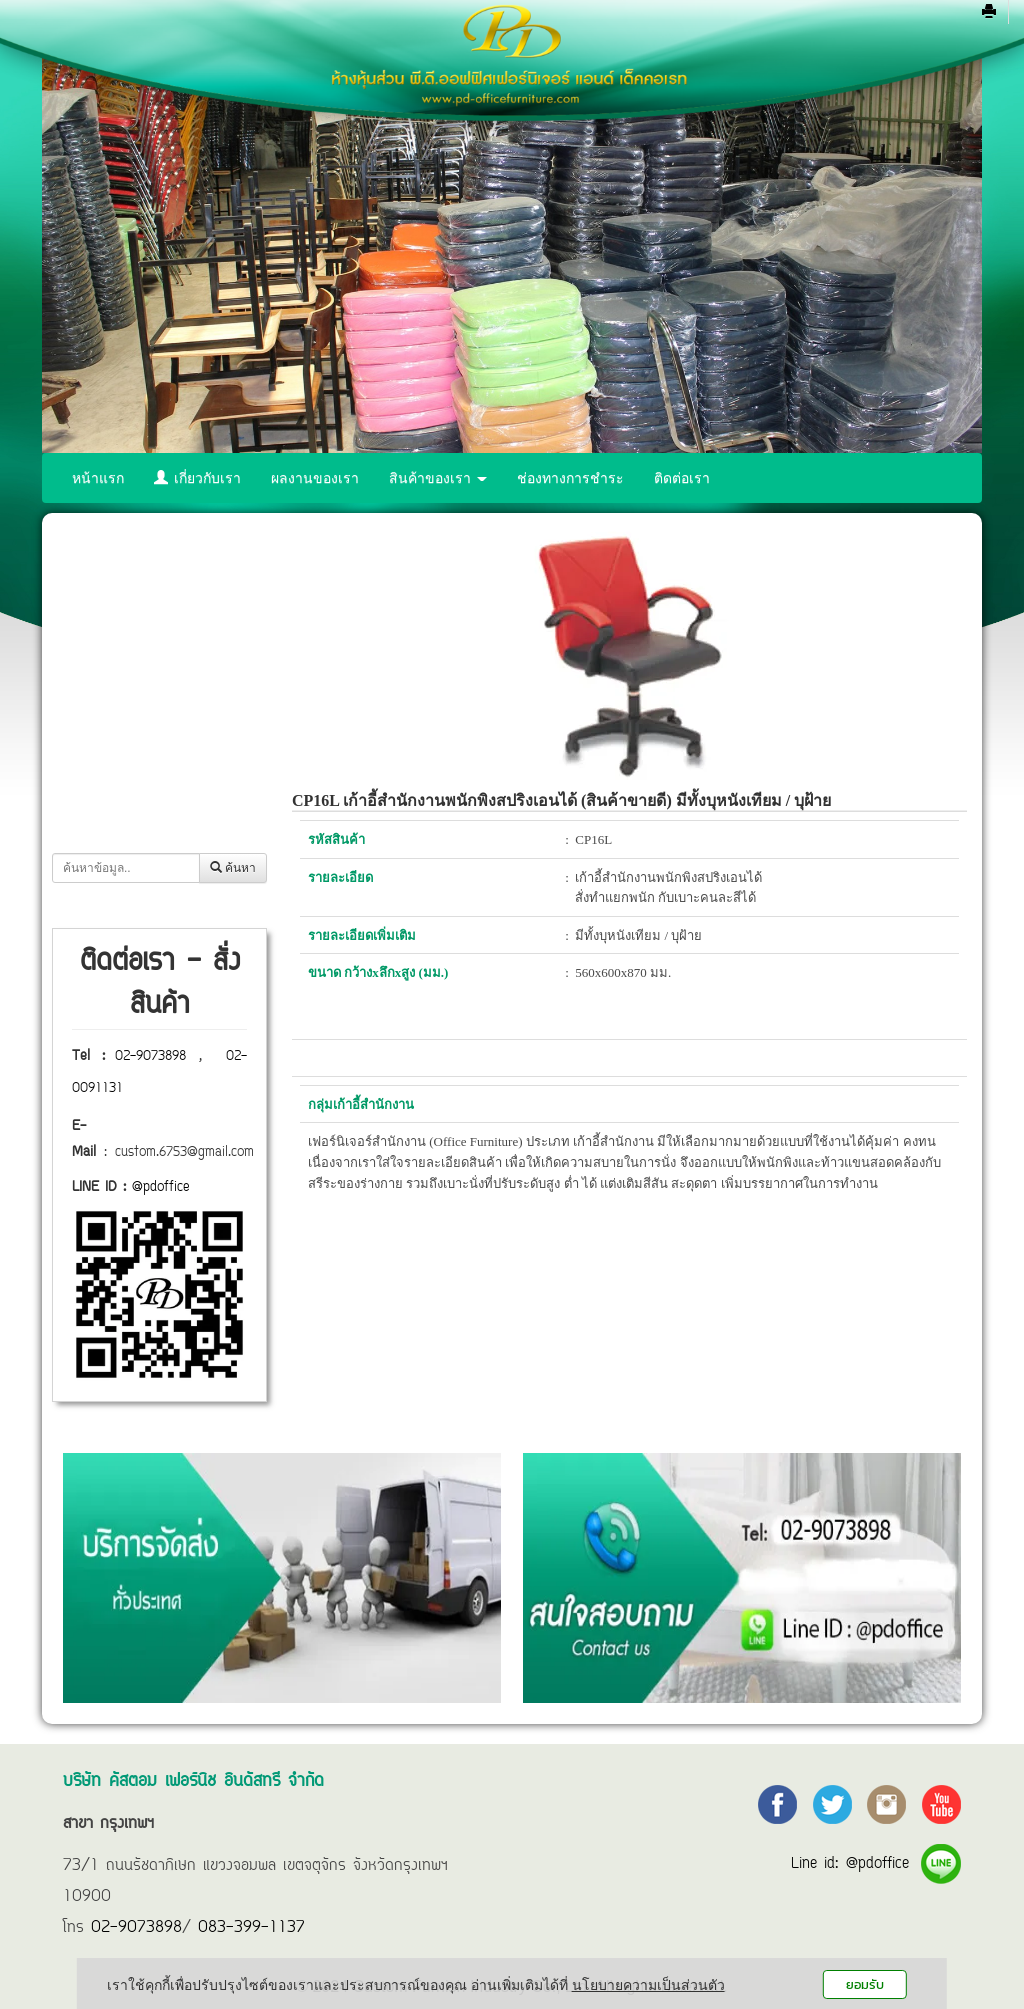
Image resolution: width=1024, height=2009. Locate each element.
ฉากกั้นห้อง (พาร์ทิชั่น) (152, 802)
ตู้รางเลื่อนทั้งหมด (138, 717)
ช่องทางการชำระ (570, 478)
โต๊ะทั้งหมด (119, 633)
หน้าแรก (98, 478)
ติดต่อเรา (682, 478)
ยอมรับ (865, 1984)
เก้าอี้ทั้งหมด (121, 675)
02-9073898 (150, 1057)
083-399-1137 (251, 1928)
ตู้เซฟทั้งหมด (123, 760)
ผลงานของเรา (315, 478)
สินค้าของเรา (438, 478)
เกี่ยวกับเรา (197, 478)
